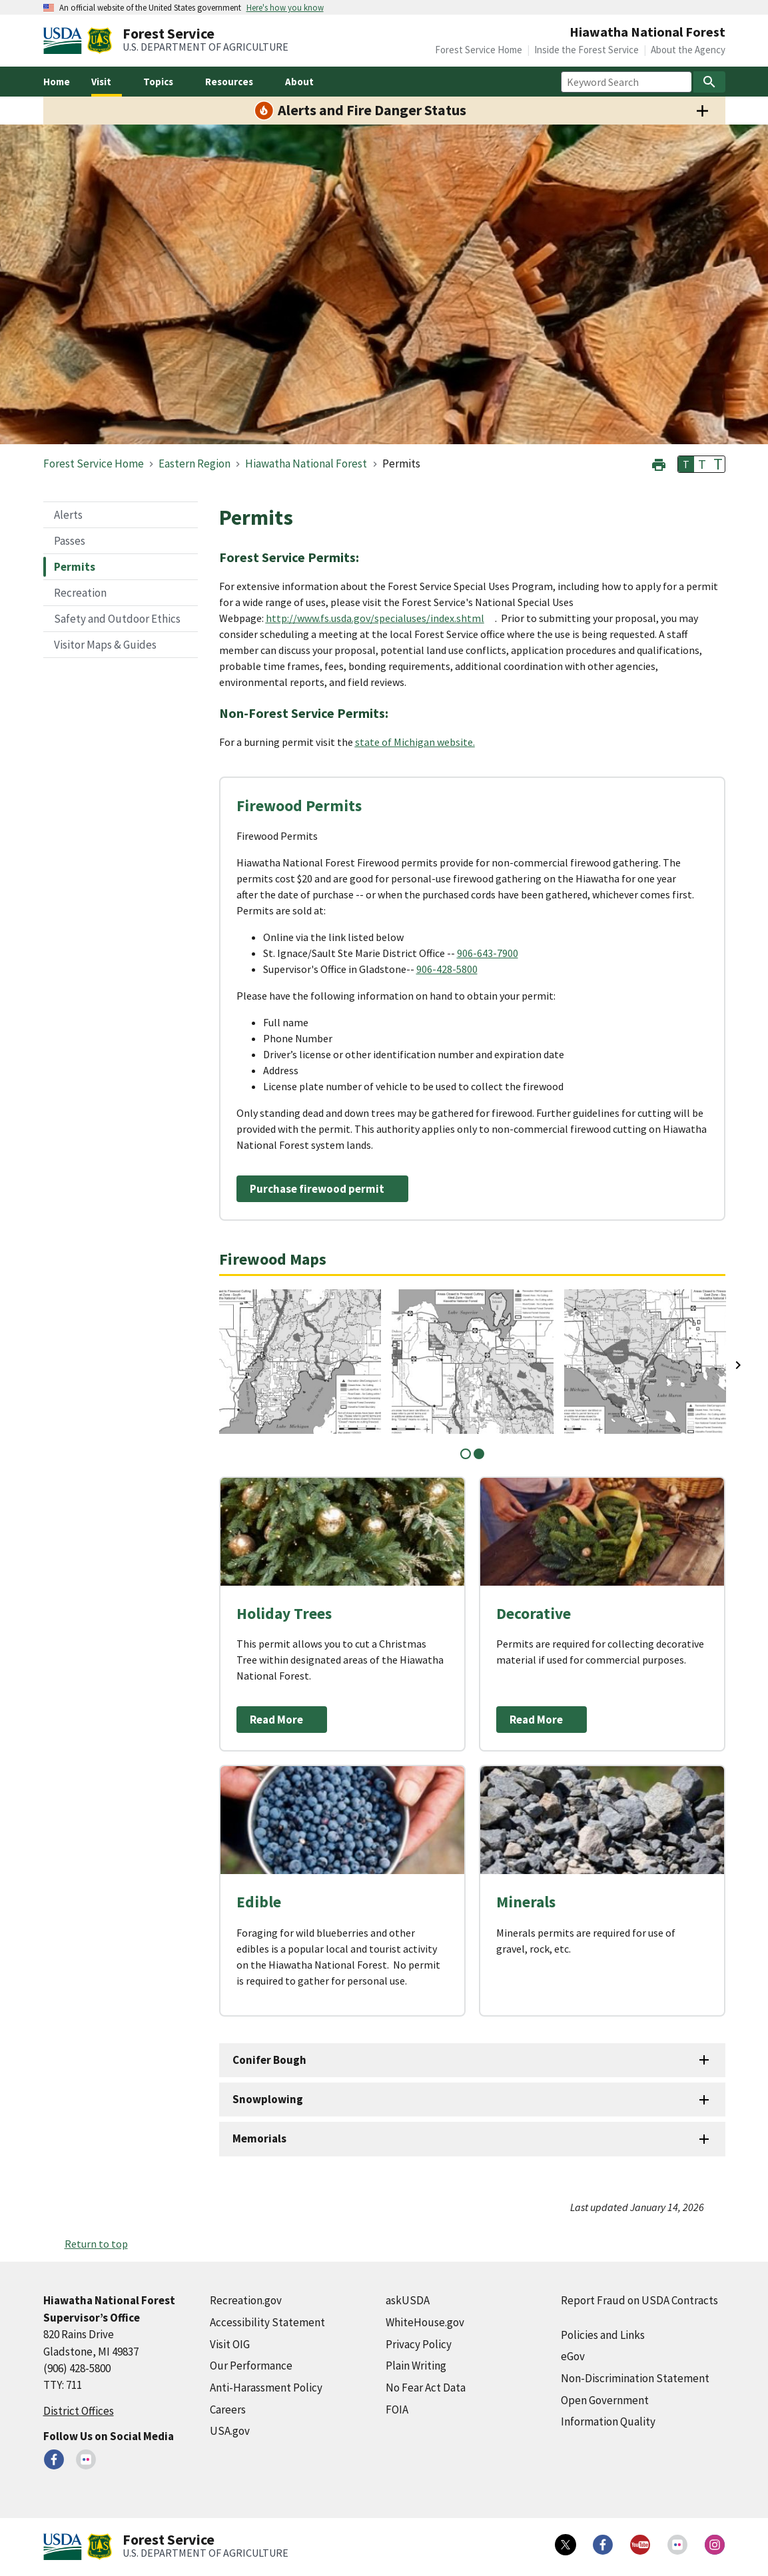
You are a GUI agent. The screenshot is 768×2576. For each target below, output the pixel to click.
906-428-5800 (447, 969)
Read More (276, 1719)
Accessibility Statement (267, 2322)
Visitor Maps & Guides (105, 644)
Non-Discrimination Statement (635, 2378)
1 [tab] (465, 1454)
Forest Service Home (478, 49)
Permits (74, 566)
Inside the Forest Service (586, 49)
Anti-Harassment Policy (266, 2387)
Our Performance (251, 2365)
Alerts (68, 514)
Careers (228, 2409)
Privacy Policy (419, 2344)
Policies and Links (603, 2335)
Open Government (605, 2400)
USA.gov (230, 2430)
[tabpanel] (300, 1361)
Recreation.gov (246, 2300)
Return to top (96, 2243)
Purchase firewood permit (317, 1188)
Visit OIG (230, 2344)
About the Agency (688, 49)
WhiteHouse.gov (425, 2322)
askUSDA (408, 2300)
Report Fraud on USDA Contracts (639, 2300)
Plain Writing (416, 2365)
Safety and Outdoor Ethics (117, 618)
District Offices (78, 2411)
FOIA (397, 2409)
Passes (69, 540)
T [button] (686, 464)
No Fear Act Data (426, 2387)
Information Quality (608, 2421)
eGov (573, 2356)
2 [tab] (479, 1454)
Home (56, 81)
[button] (659, 463)
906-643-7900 (487, 953)
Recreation (80, 592)
